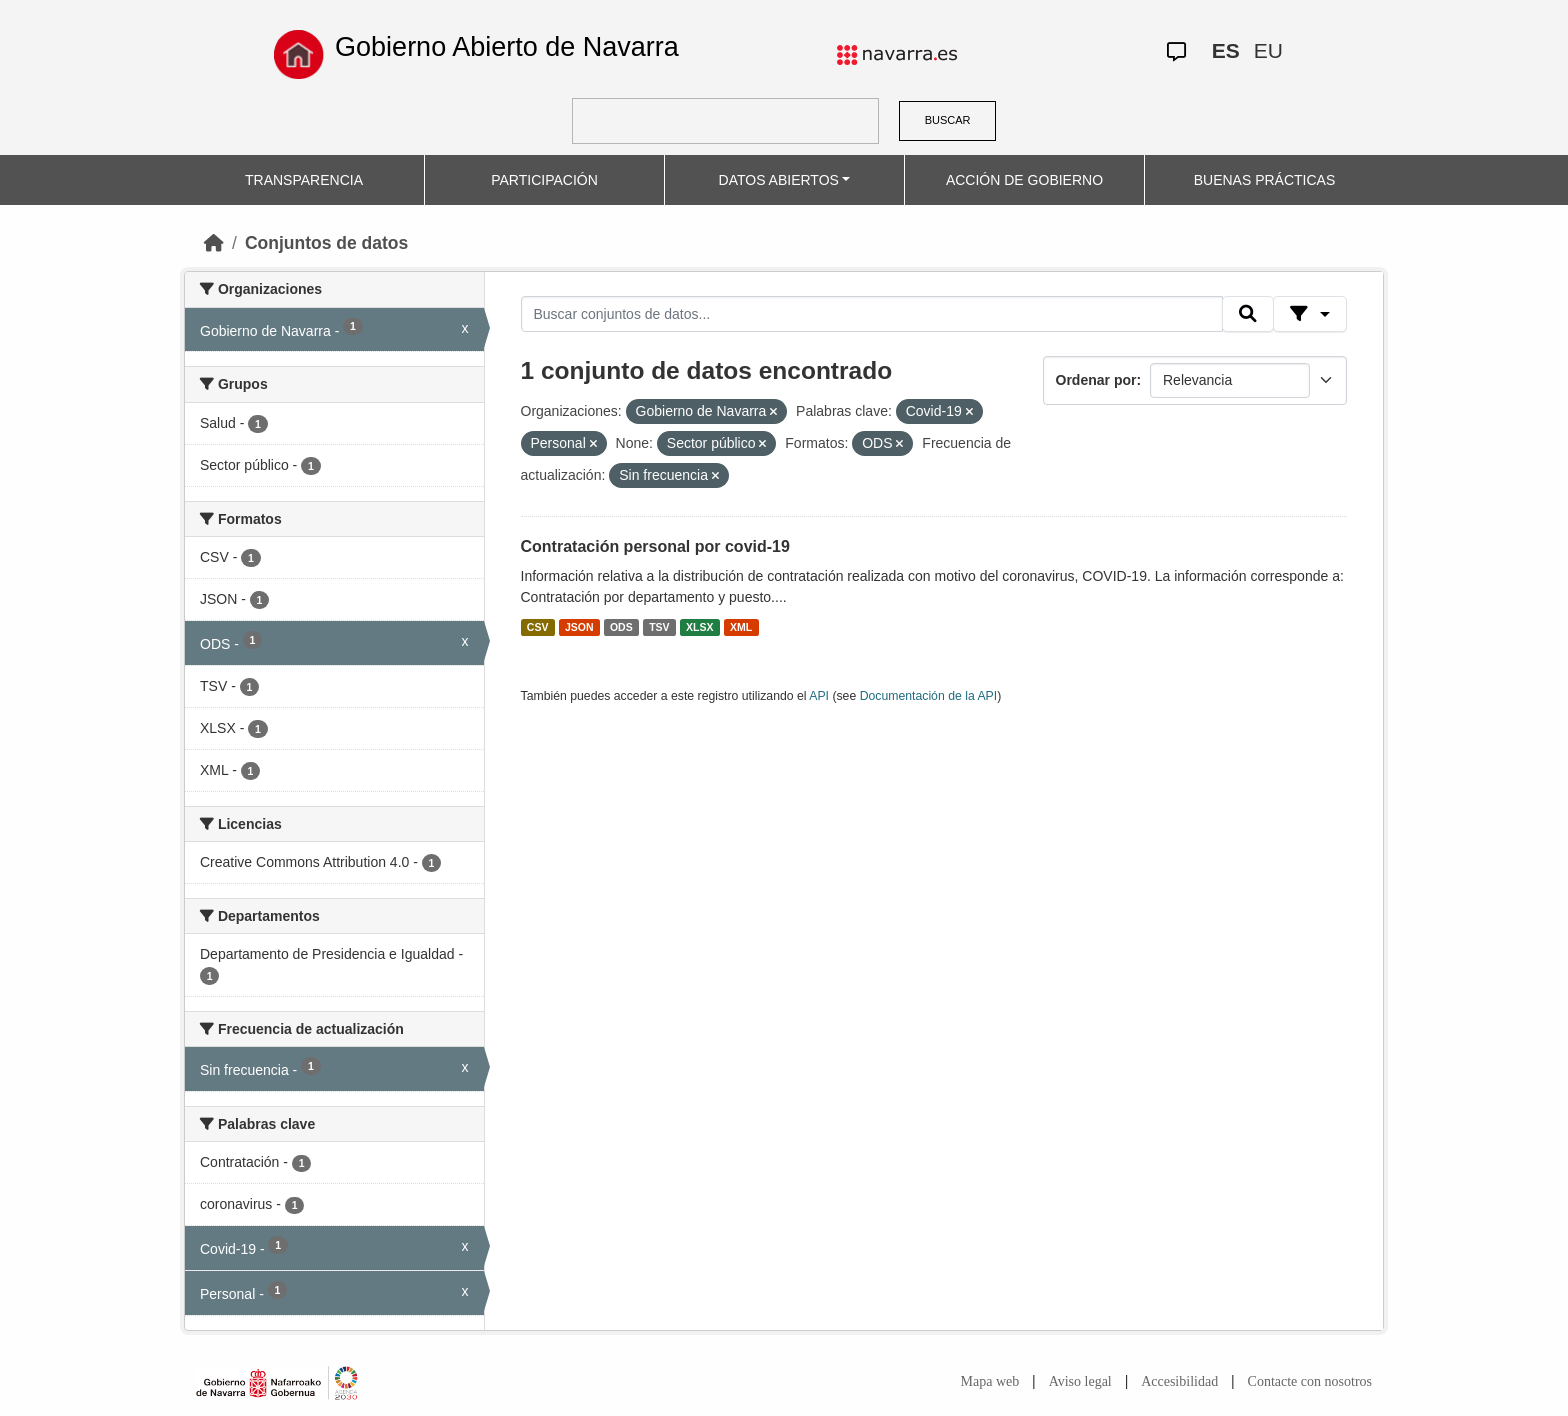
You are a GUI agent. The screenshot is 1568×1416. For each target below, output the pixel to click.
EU (1268, 50)
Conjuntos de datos (326, 243)
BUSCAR (948, 120)
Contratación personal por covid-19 (655, 546)
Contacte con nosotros (1310, 1381)
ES (1226, 50)
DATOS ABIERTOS (779, 180)
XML (741, 627)
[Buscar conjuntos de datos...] (872, 314)
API (819, 696)
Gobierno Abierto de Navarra (507, 47)
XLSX (699, 627)
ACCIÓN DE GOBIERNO (1024, 180)
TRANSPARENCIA (304, 180)
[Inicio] (214, 243)
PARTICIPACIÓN (544, 180)
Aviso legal (1080, 1381)
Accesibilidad (1179, 1381)
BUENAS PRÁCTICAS (1265, 180)
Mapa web (990, 1381)
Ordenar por (1096, 380)
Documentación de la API (929, 696)
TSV (659, 627)
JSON (579, 627)
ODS (621, 627)
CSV (538, 627)
